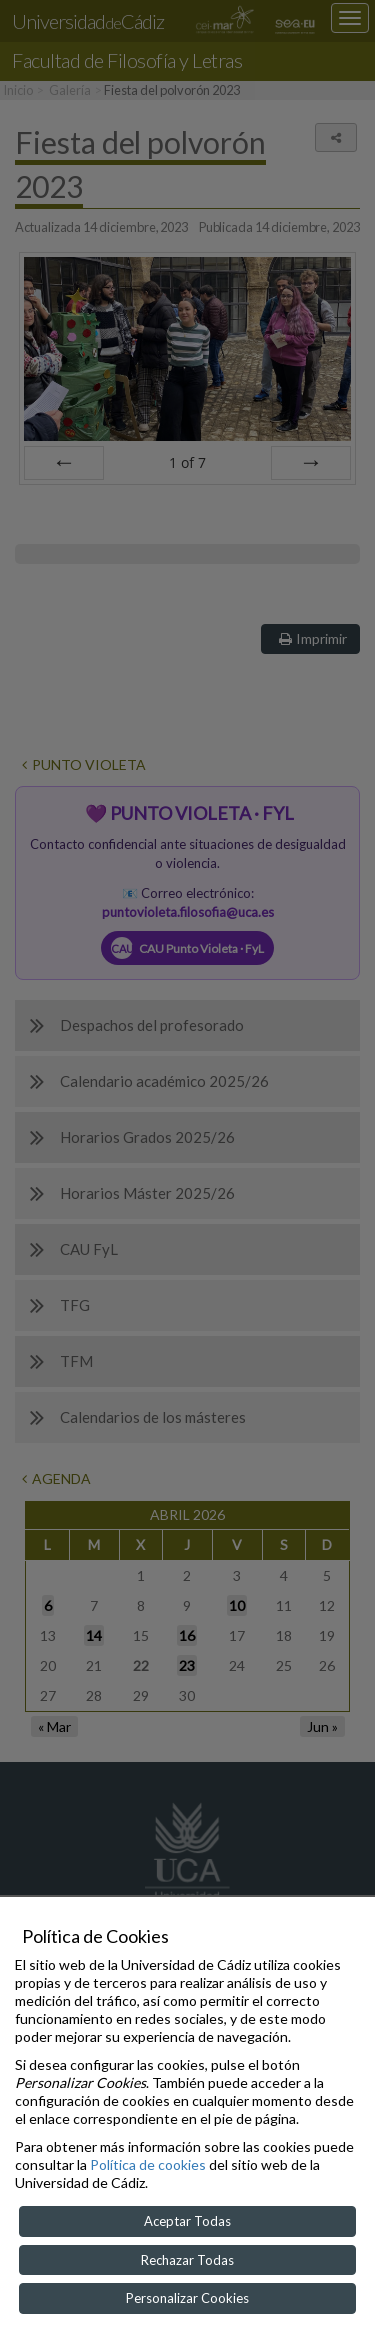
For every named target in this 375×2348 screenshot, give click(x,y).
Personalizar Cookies (187, 2298)
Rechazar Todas (187, 2260)
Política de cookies (148, 2164)
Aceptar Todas (187, 2221)
